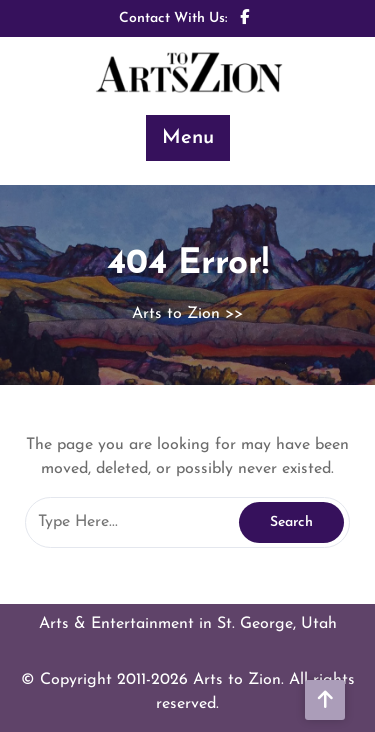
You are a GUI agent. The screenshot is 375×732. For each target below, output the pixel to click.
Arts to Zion (176, 314)
